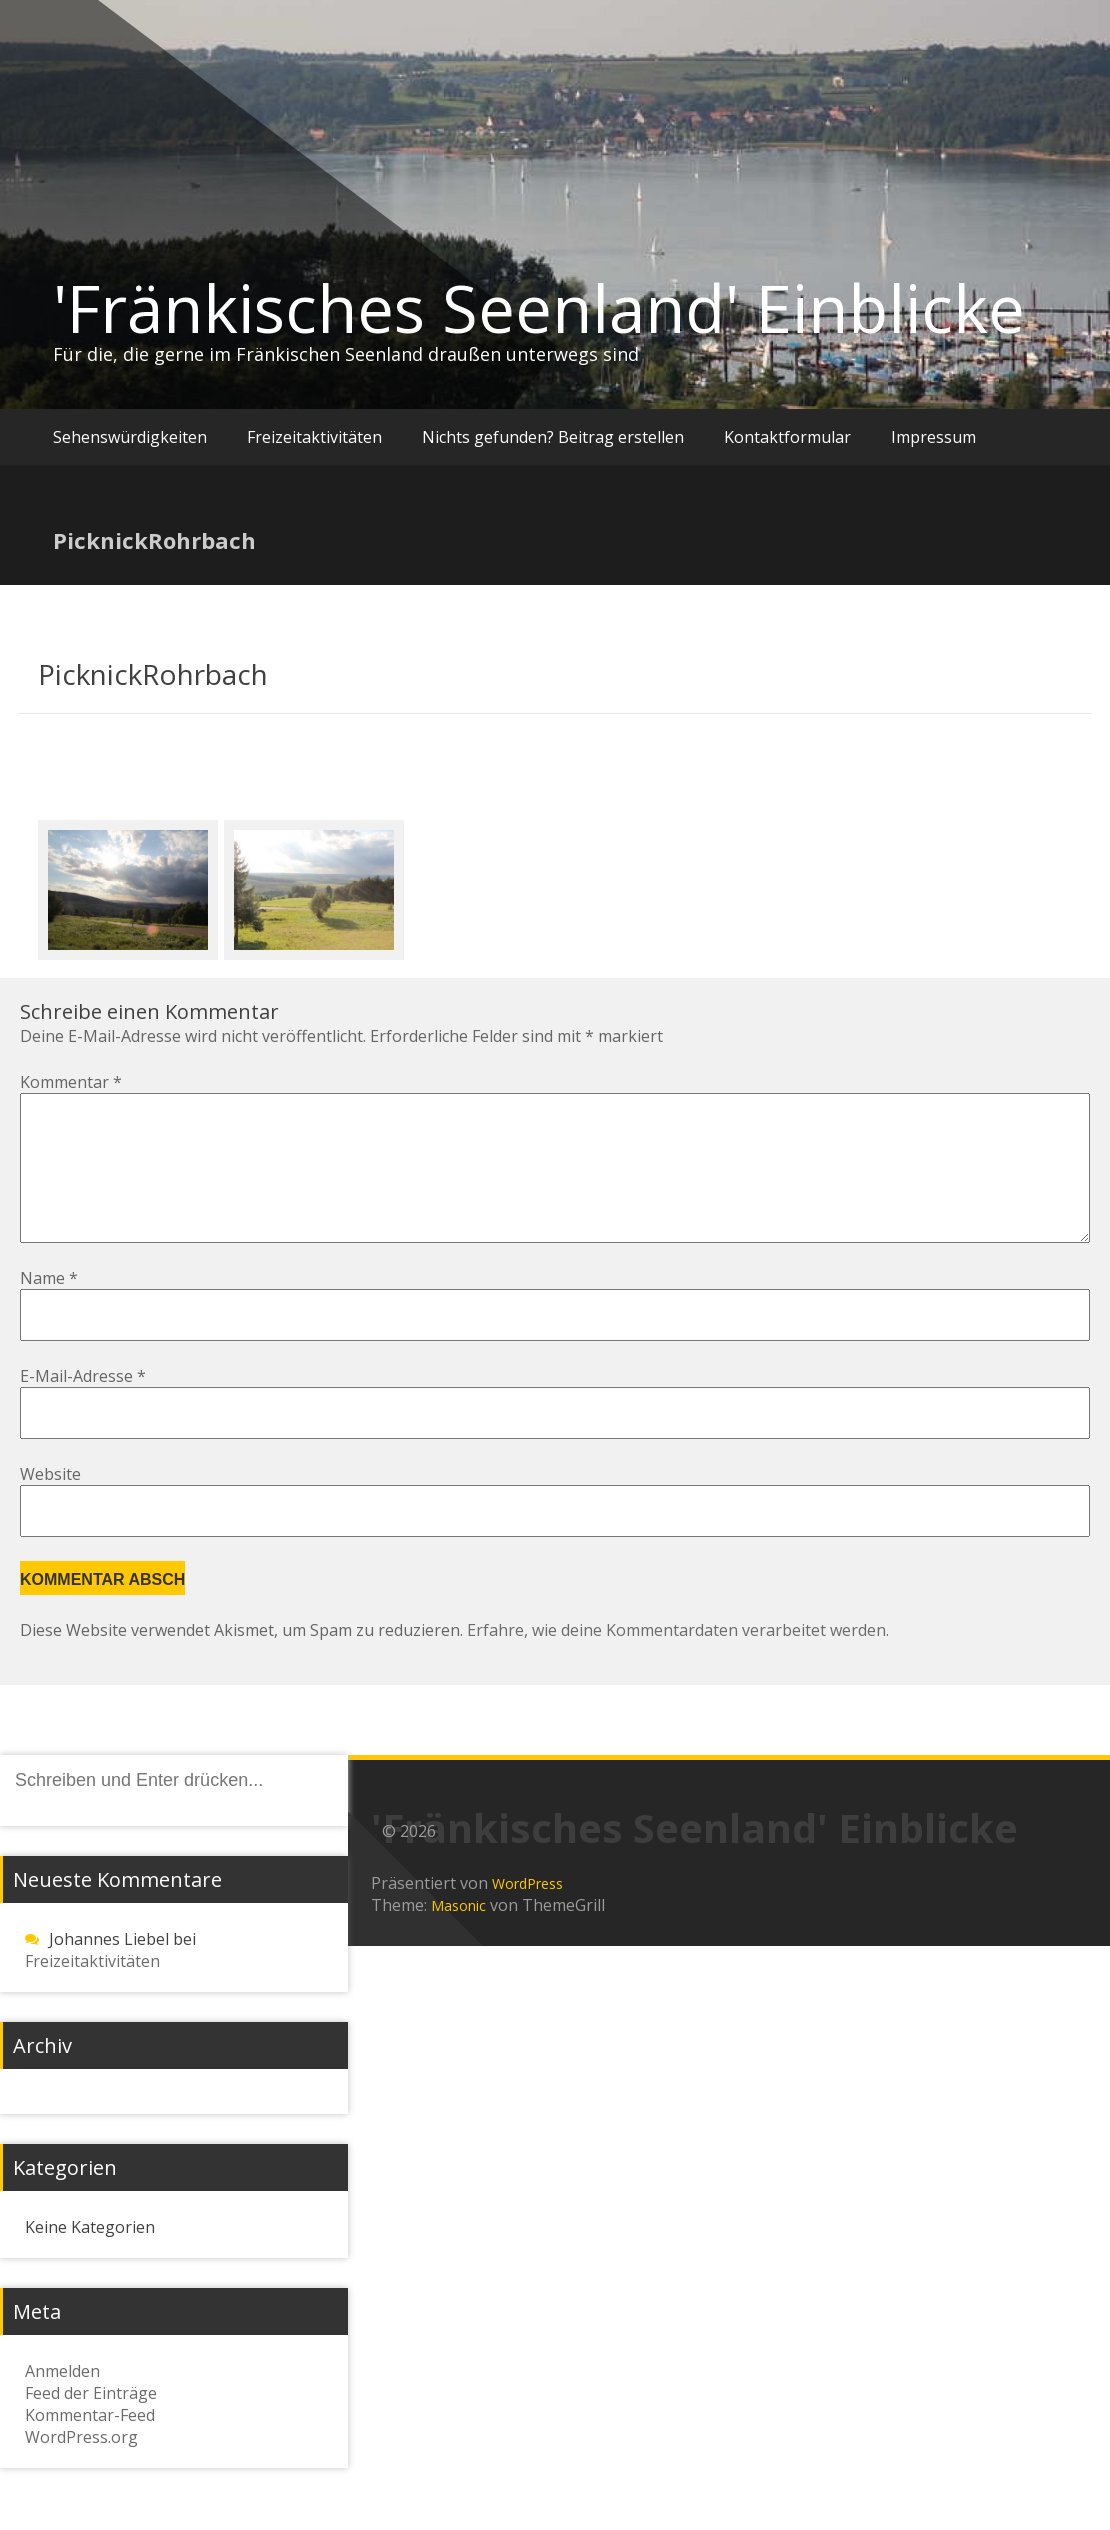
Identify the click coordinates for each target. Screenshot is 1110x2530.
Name (49, 1310)
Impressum (933, 437)
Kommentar (71, 1082)
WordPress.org (81, 2469)
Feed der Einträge (91, 2425)
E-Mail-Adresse (83, 1408)
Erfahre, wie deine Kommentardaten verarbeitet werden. (678, 1662)
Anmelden (62, 2403)
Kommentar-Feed (90, 2447)
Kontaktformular (787, 437)
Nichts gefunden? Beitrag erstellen (553, 437)
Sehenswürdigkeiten (130, 437)
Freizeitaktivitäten (314, 437)
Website (50, 1506)
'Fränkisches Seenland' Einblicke (539, 308)
